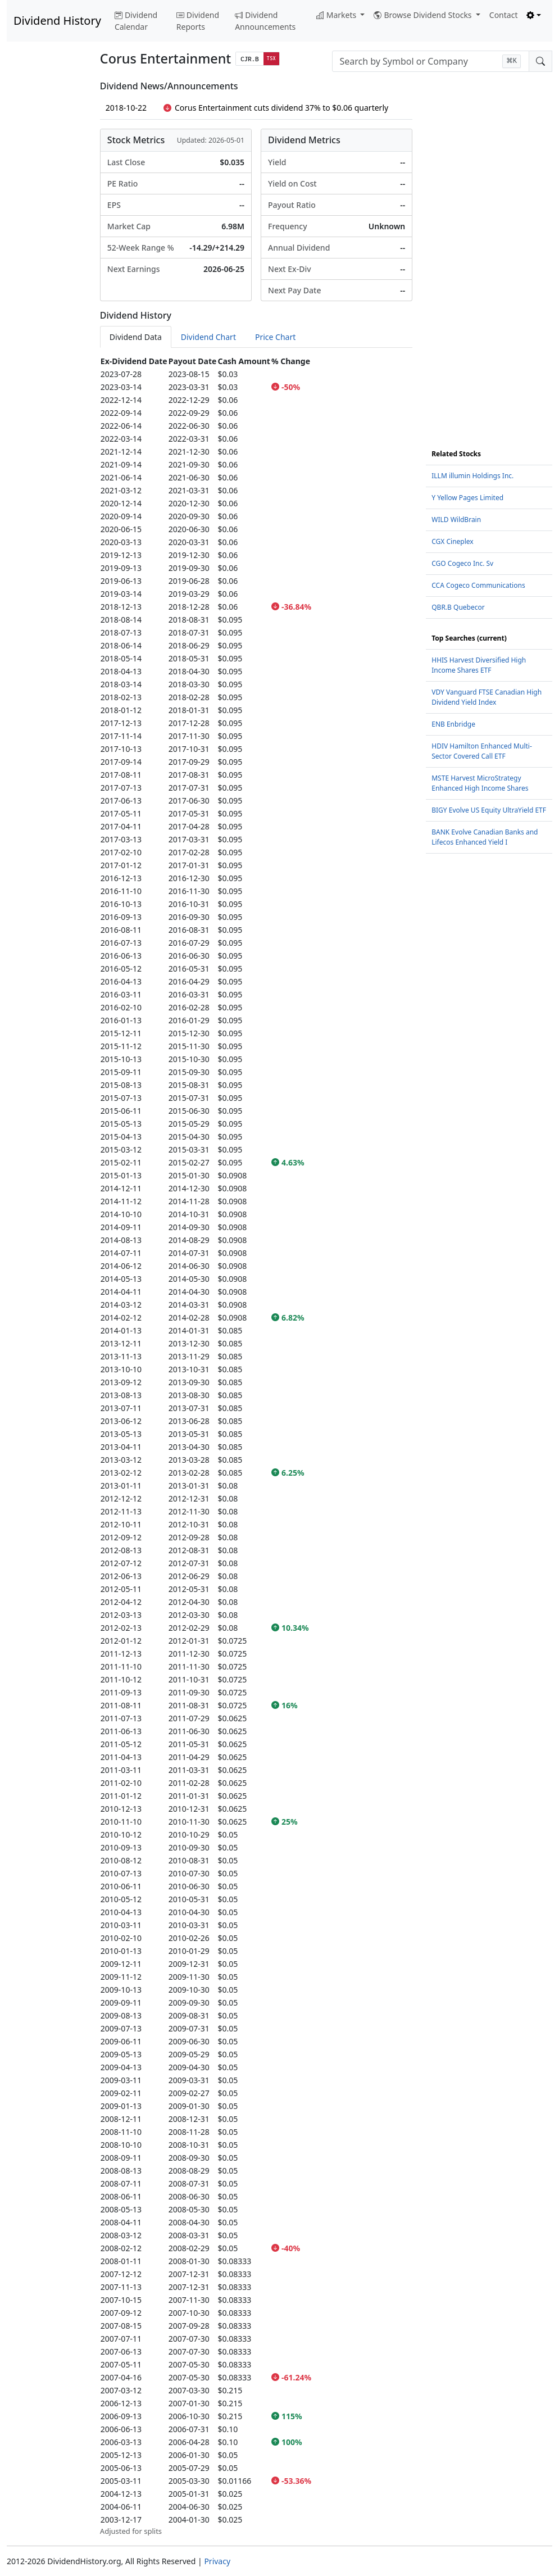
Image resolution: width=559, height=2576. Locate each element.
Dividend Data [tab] (136, 337)
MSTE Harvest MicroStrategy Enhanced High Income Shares (479, 783)
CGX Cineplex (452, 541)
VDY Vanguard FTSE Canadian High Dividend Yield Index (486, 697)
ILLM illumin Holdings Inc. (472, 475)
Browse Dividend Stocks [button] (424, 15)
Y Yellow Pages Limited (467, 497)
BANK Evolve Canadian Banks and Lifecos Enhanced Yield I (484, 837)
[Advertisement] (47, 249)
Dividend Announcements (265, 21)
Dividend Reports (197, 21)
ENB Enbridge (453, 724)
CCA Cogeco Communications (478, 585)
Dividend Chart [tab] (208, 337)
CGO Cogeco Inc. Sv (462, 563)
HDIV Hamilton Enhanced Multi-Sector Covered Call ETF (481, 751)
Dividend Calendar (136, 21)
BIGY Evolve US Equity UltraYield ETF (488, 810)
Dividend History (57, 20)
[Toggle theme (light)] (534, 14)
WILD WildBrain (456, 519)
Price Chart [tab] (275, 337)
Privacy (217, 2561)
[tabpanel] (256, 1446)
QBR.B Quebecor (457, 607)
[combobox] (430, 61)
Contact (503, 15)
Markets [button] (337, 15)
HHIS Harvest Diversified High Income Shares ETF (478, 665)
